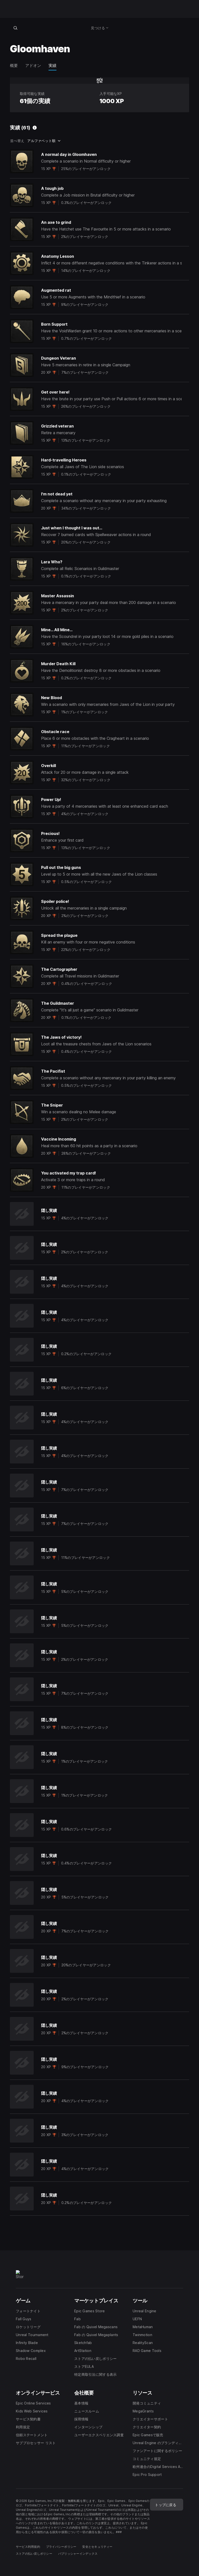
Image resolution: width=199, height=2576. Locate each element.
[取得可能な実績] (35, 128)
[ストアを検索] (15, 28)
